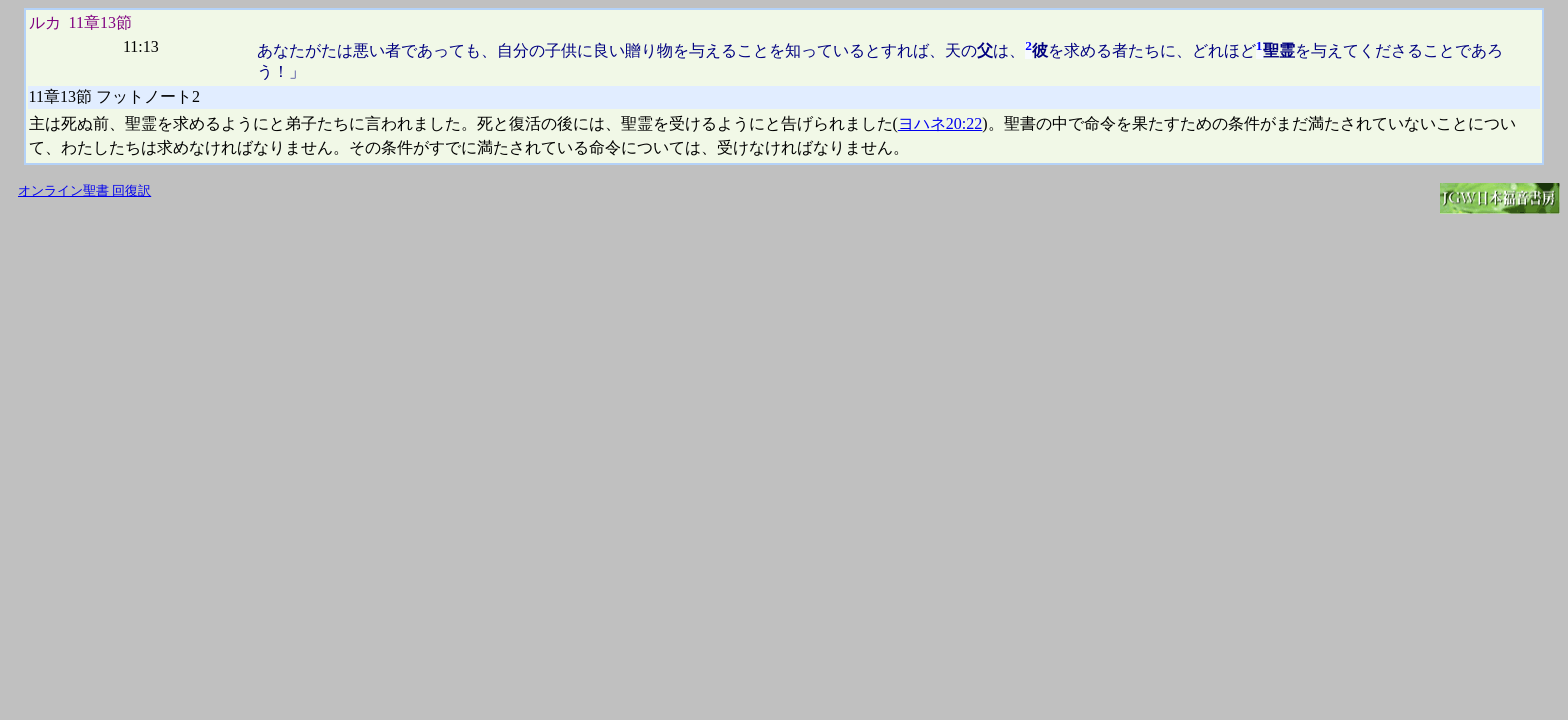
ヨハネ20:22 (940, 123)
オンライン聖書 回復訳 (84, 191)
